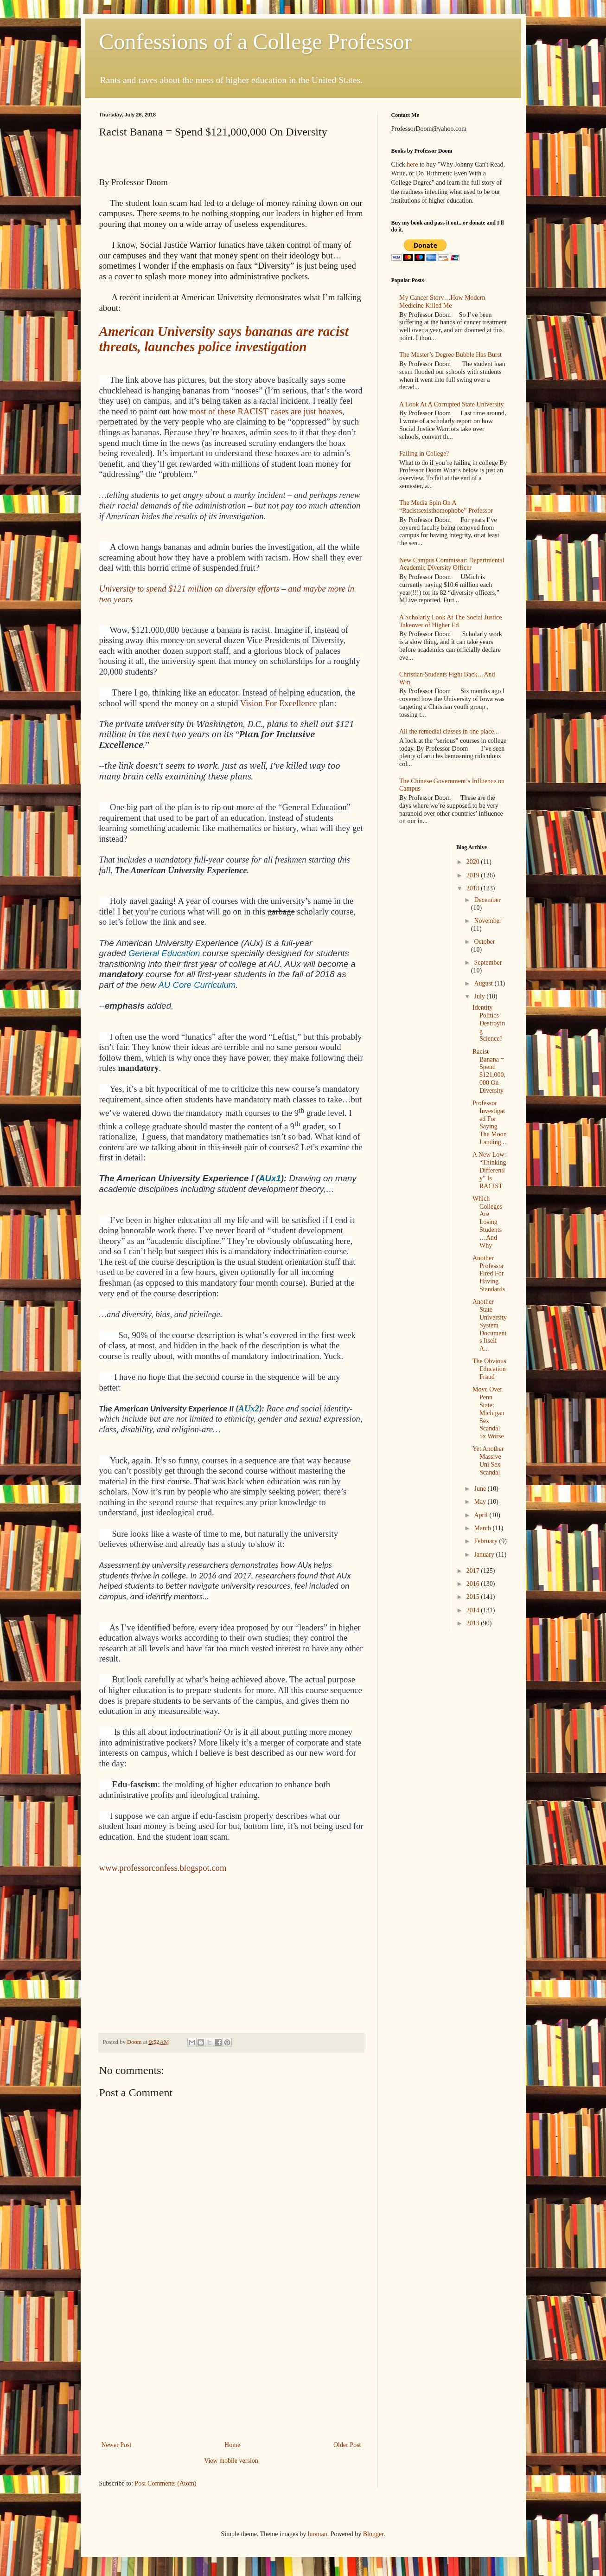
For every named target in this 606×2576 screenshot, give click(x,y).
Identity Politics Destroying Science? (488, 1023)
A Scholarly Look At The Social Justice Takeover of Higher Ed (450, 621)
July (480, 996)
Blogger (373, 2534)
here (412, 164)
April (481, 1515)
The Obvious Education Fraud (489, 1369)
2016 (473, 1583)
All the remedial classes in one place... (449, 731)
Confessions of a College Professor (255, 41)
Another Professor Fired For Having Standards (488, 1274)
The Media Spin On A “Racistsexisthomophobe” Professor (446, 506)
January (485, 1554)
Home (232, 2444)
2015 (473, 1596)
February (486, 1541)
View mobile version (231, 2460)
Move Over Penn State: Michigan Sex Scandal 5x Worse (488, 1413)
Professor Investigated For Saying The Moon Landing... (489, 1123)
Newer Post (117, 2444)
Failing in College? (424, 453)
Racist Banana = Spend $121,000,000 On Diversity (488, 1071)
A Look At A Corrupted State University (451, 404)
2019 (473, 875)
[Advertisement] (231, 2370)
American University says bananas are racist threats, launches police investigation (224, 339)
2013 (473, 1623)
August (484, 983)
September (488, 962)
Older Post (347, 2444)
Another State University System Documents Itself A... (489, 1325)
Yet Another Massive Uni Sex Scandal (488, 1460)
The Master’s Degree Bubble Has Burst (450, 354)
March (483, 1528)
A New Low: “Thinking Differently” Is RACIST (489, 1170)
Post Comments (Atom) (166, 2483)
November (487, 920)
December (487, 899)
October (484, 941)
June (480, 1488)
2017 (473, 1570)
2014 (473, 1610)
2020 (473, 861)
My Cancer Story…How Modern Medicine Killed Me (442, 301)
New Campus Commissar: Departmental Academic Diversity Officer (451, 564)
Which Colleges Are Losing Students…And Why (487, 1222)
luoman (317, 2534)
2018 (473, 888)
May (480, 1501)
